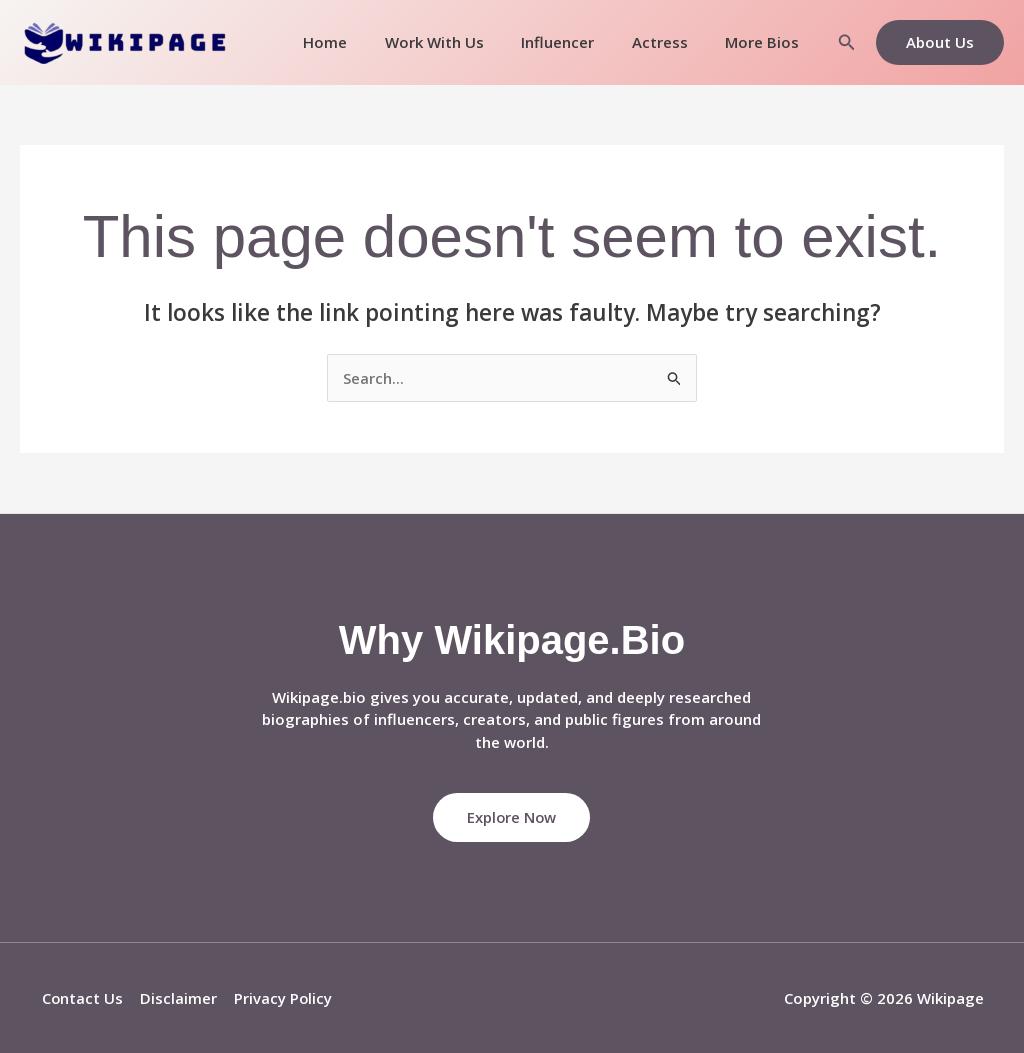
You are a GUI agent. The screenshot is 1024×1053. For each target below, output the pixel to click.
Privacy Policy (278, 998)
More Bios (766, 42)
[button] (847, 43)
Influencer (576, 42)
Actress (671, 42)
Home (359, 42)
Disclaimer (175, 998)
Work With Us (460, 42)
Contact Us (81, 998)
